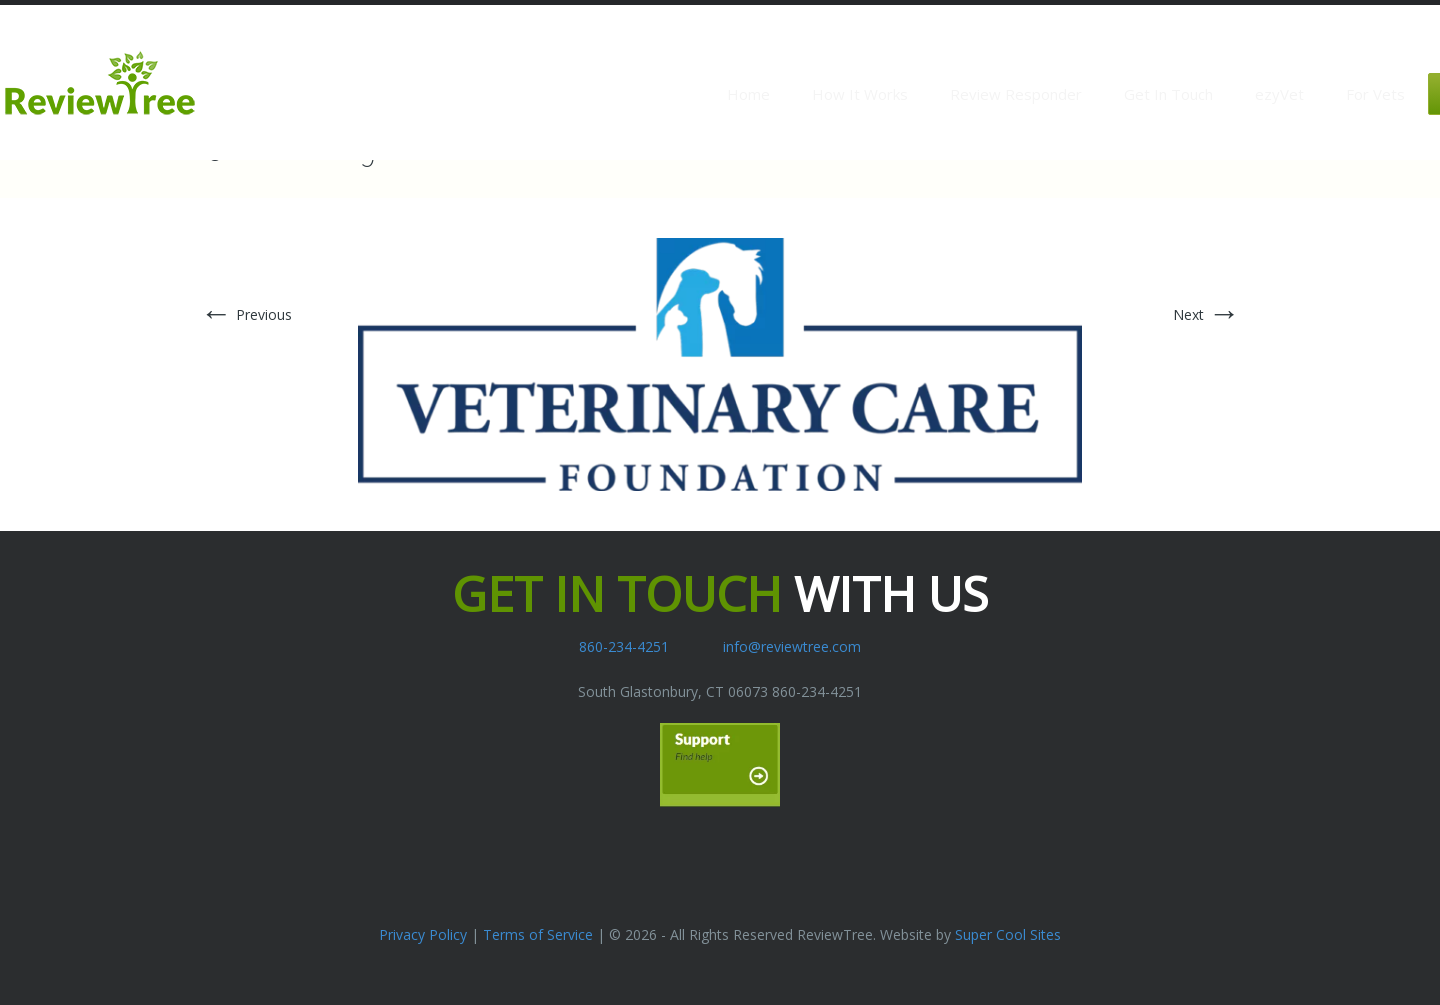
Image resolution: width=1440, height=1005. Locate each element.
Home (748, 94)
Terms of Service (538, 934)
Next (1206, 314)
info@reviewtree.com (792, 646)
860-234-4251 (624, 646)
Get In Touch (1168, 94)
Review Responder (1016, 94)
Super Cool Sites (1008, 934)
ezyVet (1279, 94)
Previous (246, 314)
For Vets (1375, 94)
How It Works (860, 94)
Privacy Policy (423, 934)
